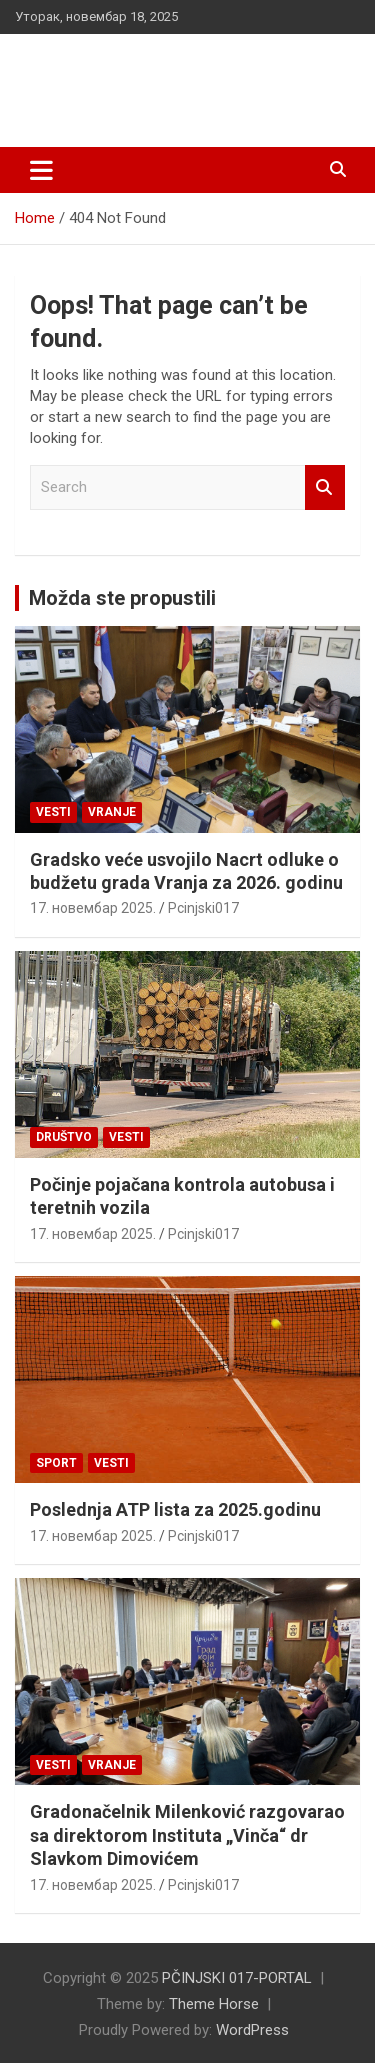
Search (325, 487)
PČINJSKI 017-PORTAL (170, 69)
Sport (56, 1463)
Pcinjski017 (203, 908)
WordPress (252, 2030)
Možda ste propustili (122, 598)
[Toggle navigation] (41, 170)
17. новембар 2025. (93, 908)
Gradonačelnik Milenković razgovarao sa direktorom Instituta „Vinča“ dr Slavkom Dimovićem (187, 1835)
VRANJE (112, 812)
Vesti (53, 812)
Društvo (64, 1137)
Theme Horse (214, 2004)
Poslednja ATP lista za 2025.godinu (175, 1509)
